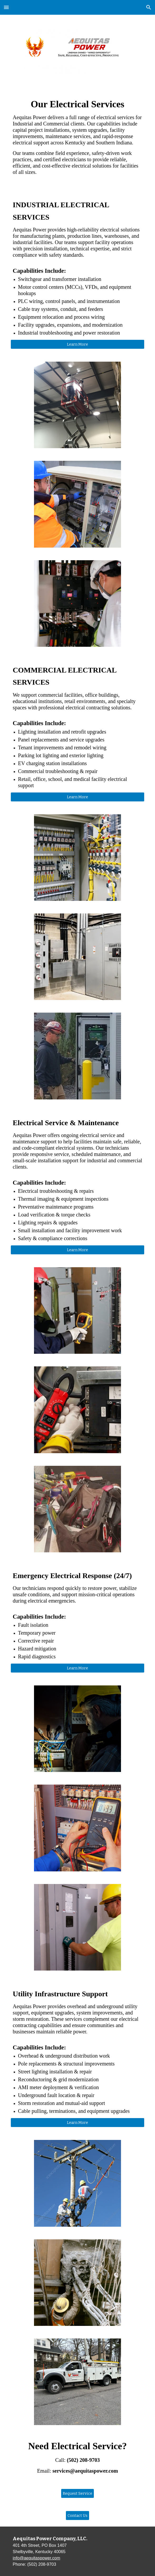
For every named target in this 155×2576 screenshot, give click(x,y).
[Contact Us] (77, 2515)
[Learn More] (77, 344)
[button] (6, 7)
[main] (77, 138)
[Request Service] (77, 2493)
